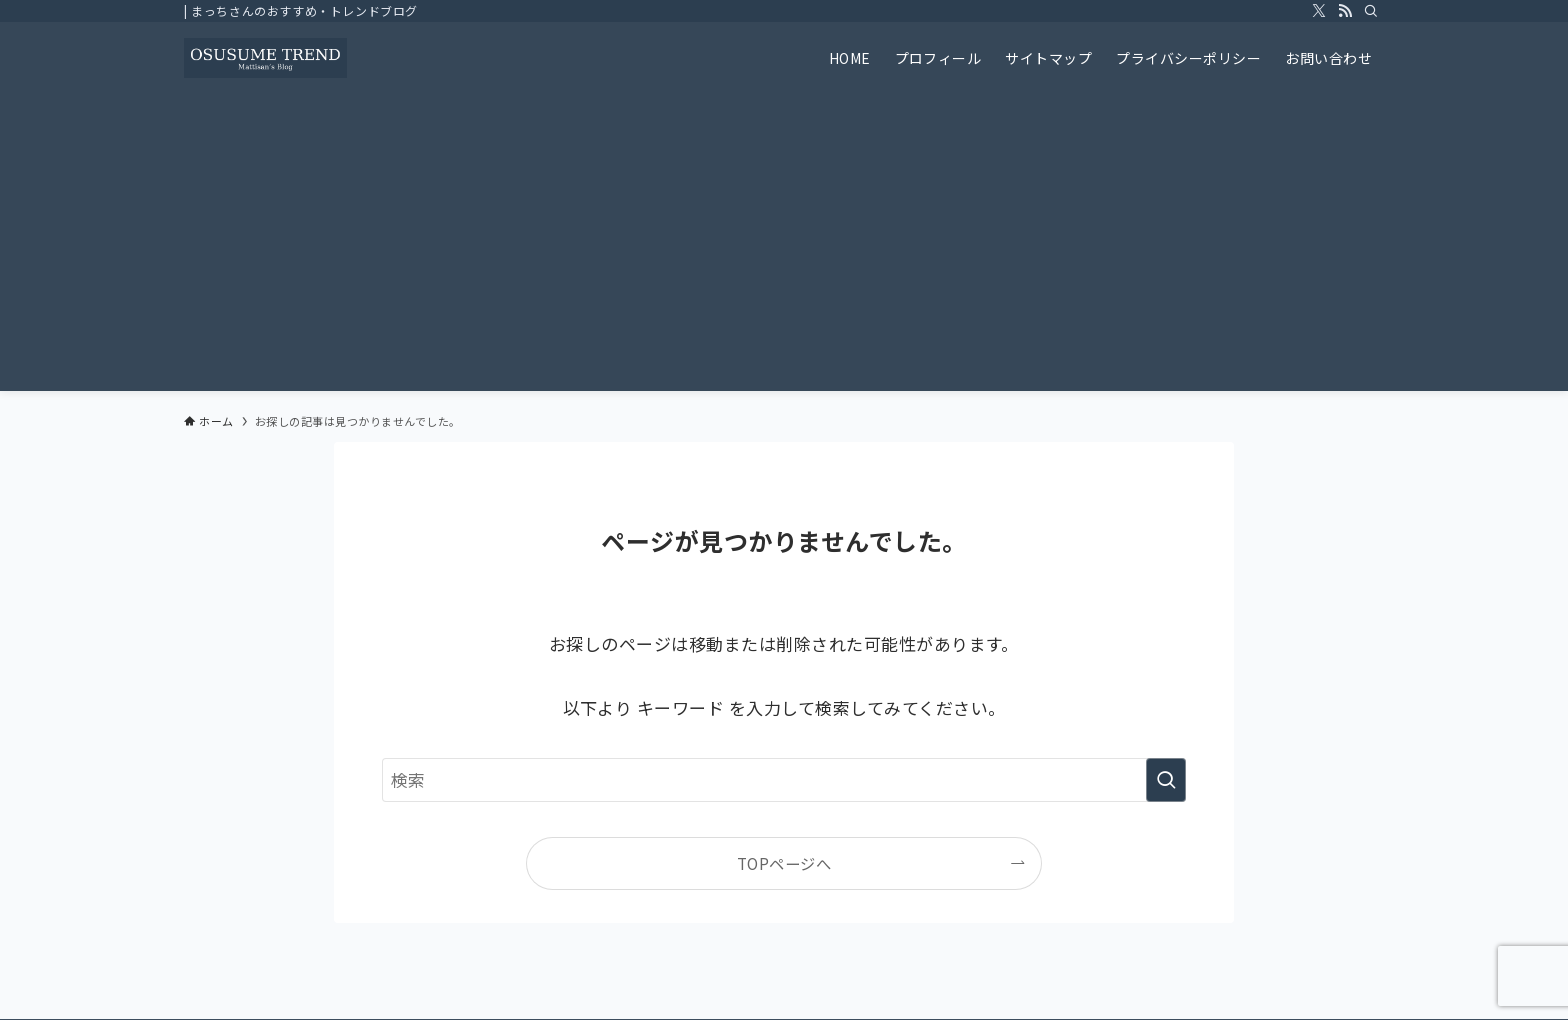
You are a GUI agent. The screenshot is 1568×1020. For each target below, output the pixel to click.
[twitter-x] (1319, 11)
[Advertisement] (784, 244)
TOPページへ (784, 863)
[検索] (1371, 11)
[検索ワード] (784, 780)
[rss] (1345, 11)
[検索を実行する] (1166, 780)
